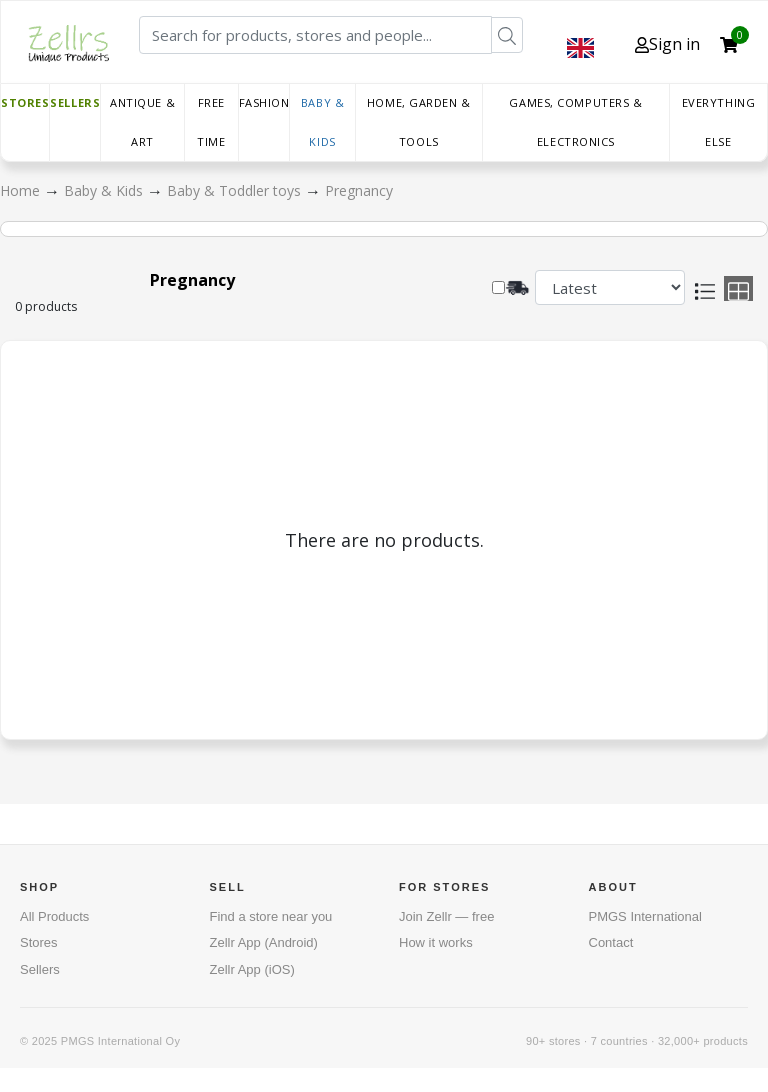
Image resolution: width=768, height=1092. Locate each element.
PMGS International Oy (120, 1041)
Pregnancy (359, 190)
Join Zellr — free (446, 916)
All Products (54, 916)
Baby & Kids (322, 122)
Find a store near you (271, 916)
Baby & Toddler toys (236, 190)
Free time (211, 122)
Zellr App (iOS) (252, 969)
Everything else (719, 122)
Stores (25, 102)
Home (22, 190)
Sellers (75, 102)
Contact (611, 942)
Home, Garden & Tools (419, 122)
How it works (436, 942)
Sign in (667, 44)
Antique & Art (142, 122)
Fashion (264, 102)
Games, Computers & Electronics (575, 122)
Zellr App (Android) (264, 942)
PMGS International (645, 916)
